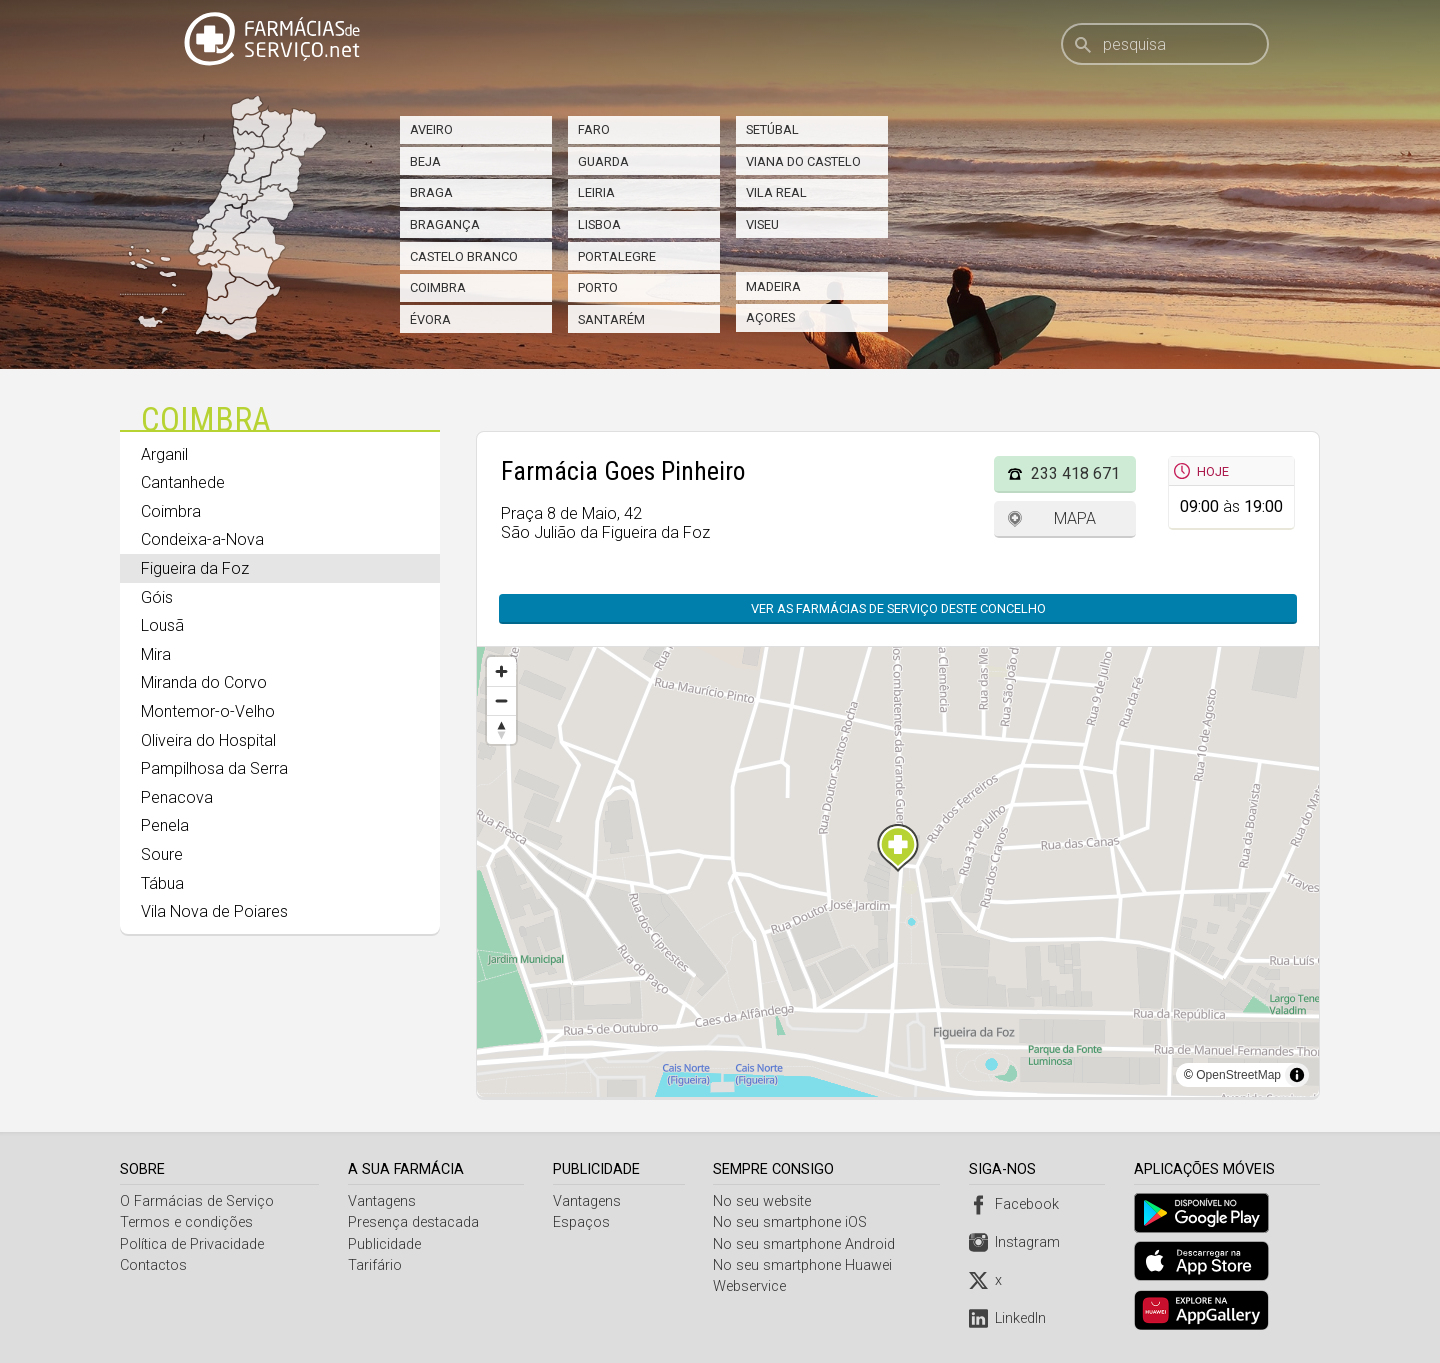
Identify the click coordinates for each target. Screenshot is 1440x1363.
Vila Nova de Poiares (214, 911)
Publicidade (385, 1244)
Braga (431, 192)
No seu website (765, 1201)
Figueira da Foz (195, 568)
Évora (430, 319)
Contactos (153, 1265)
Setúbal (772, 129)
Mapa (1075, 518)
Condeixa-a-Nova (202, 539)
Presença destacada (414, 1222)
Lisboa (599, 224)
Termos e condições (186, 1222)
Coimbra (438, 287)
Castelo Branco (464, 256)
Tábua (162, 883)
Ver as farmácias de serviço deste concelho (898, 608)
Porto (598, 287)
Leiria (596, 192)
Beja (425, 161)
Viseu (762, 224)
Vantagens (383, 1201)
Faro (594, 129)
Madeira (773, 286)
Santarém (611, 319)
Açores (770, 317)
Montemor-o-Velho (208, 711)
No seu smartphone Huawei (805, 1265)
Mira (156, 654)
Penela (165, 825)
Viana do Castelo (803, 161)
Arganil (164, 454)
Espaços (582, 1222)
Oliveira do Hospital (208, 740)
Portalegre (617, 256)
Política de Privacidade (192, 1244)
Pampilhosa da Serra (214, 768)
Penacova (177, 797)
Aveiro (431, 129)
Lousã (162, 625)
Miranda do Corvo (204, 682)
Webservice (752, 1286)
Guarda (603, 161)
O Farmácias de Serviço (197, 1201)
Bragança (445, 224)
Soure (162, 854)
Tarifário (376, 1265)
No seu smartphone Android (807, 1244)
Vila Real (776, 192)
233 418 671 (1075, 473)
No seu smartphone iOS (793, 1222)
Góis (157, 597)
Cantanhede (183, 482)
